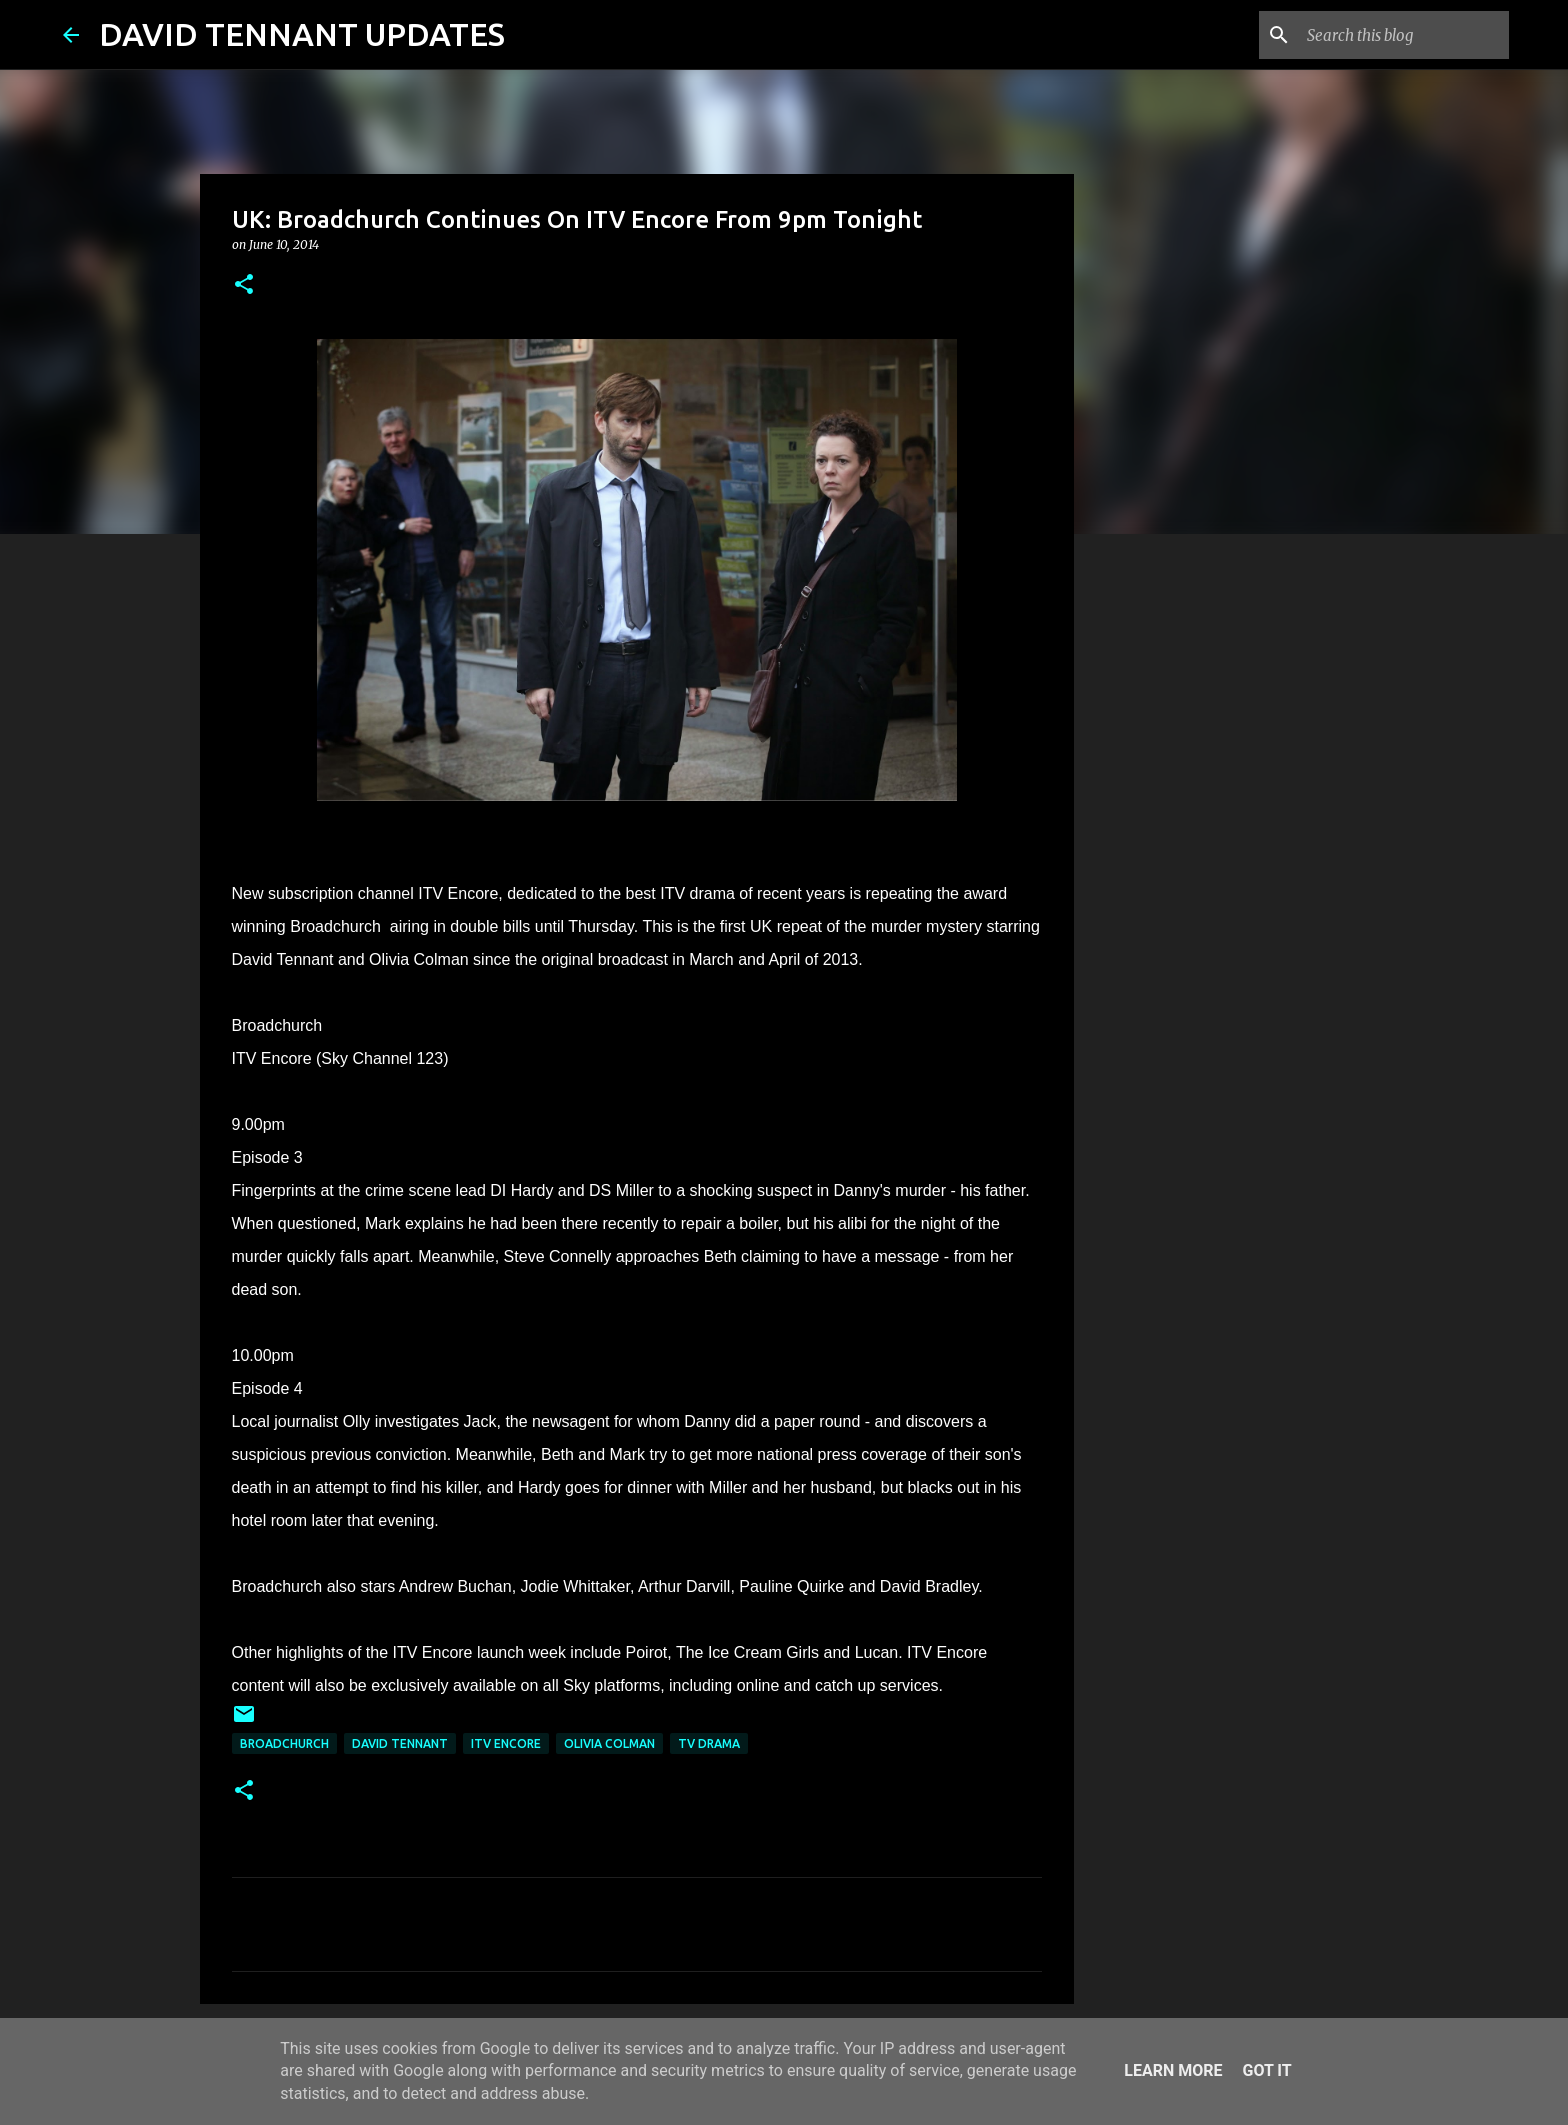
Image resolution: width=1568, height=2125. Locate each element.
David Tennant (400, 1743)
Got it (1266, 2070)
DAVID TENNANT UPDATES (302, 34)
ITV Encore (506, 1743)
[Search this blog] (1404, 35)
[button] (244, 285)
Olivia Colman (609, 1743)
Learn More (1173, 2070)
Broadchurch (284, 1743)
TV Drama (709, 1743)
